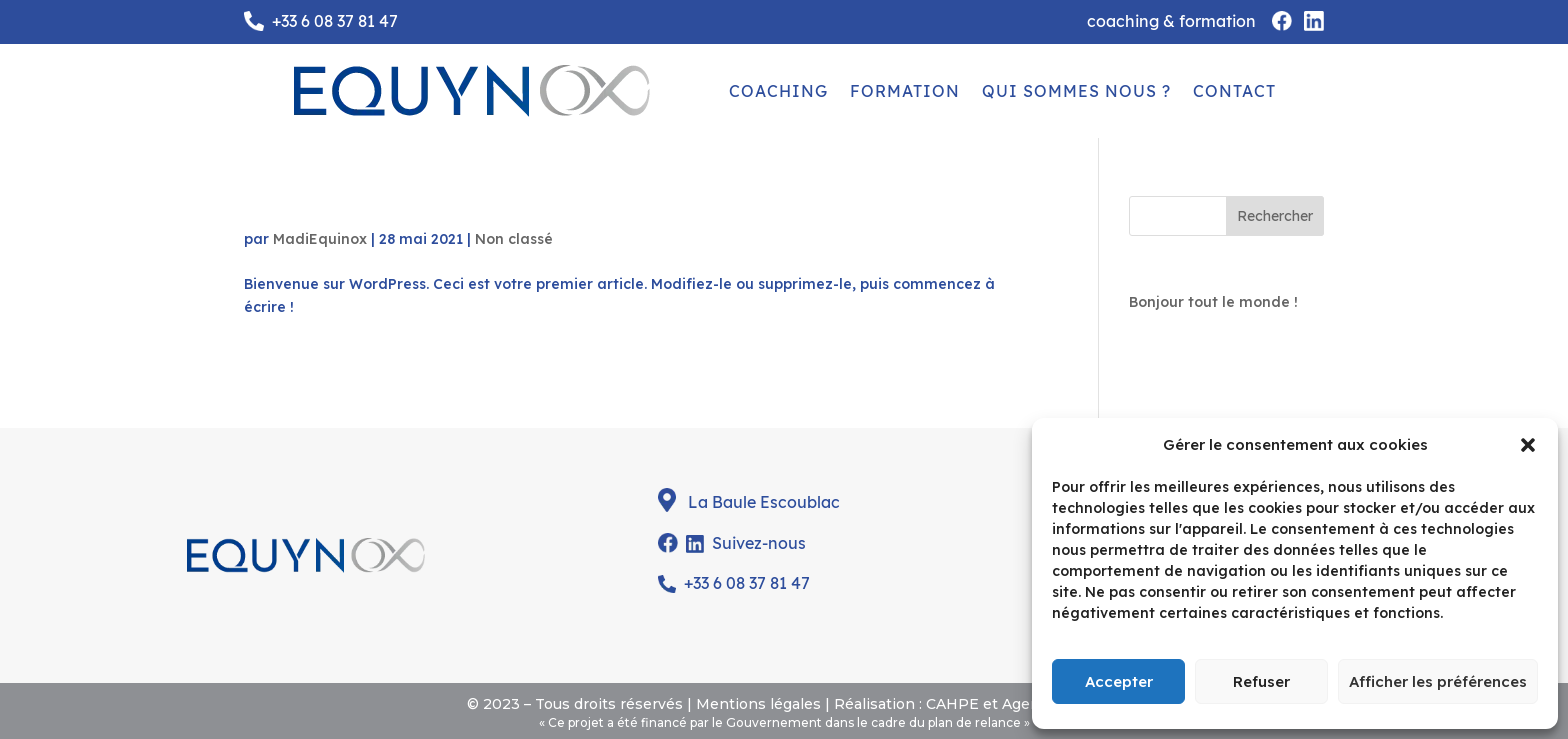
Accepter (1119, 681)
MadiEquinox (320, 239)
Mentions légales (758, 704)
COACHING (778, 91)
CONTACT (1234, 91)
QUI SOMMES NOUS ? (1076, 91)
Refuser (1261, 681)
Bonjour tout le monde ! (372, 207)
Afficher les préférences (1438, 681)
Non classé (514, 239)
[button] (1528, 445)
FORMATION (905, 91)
